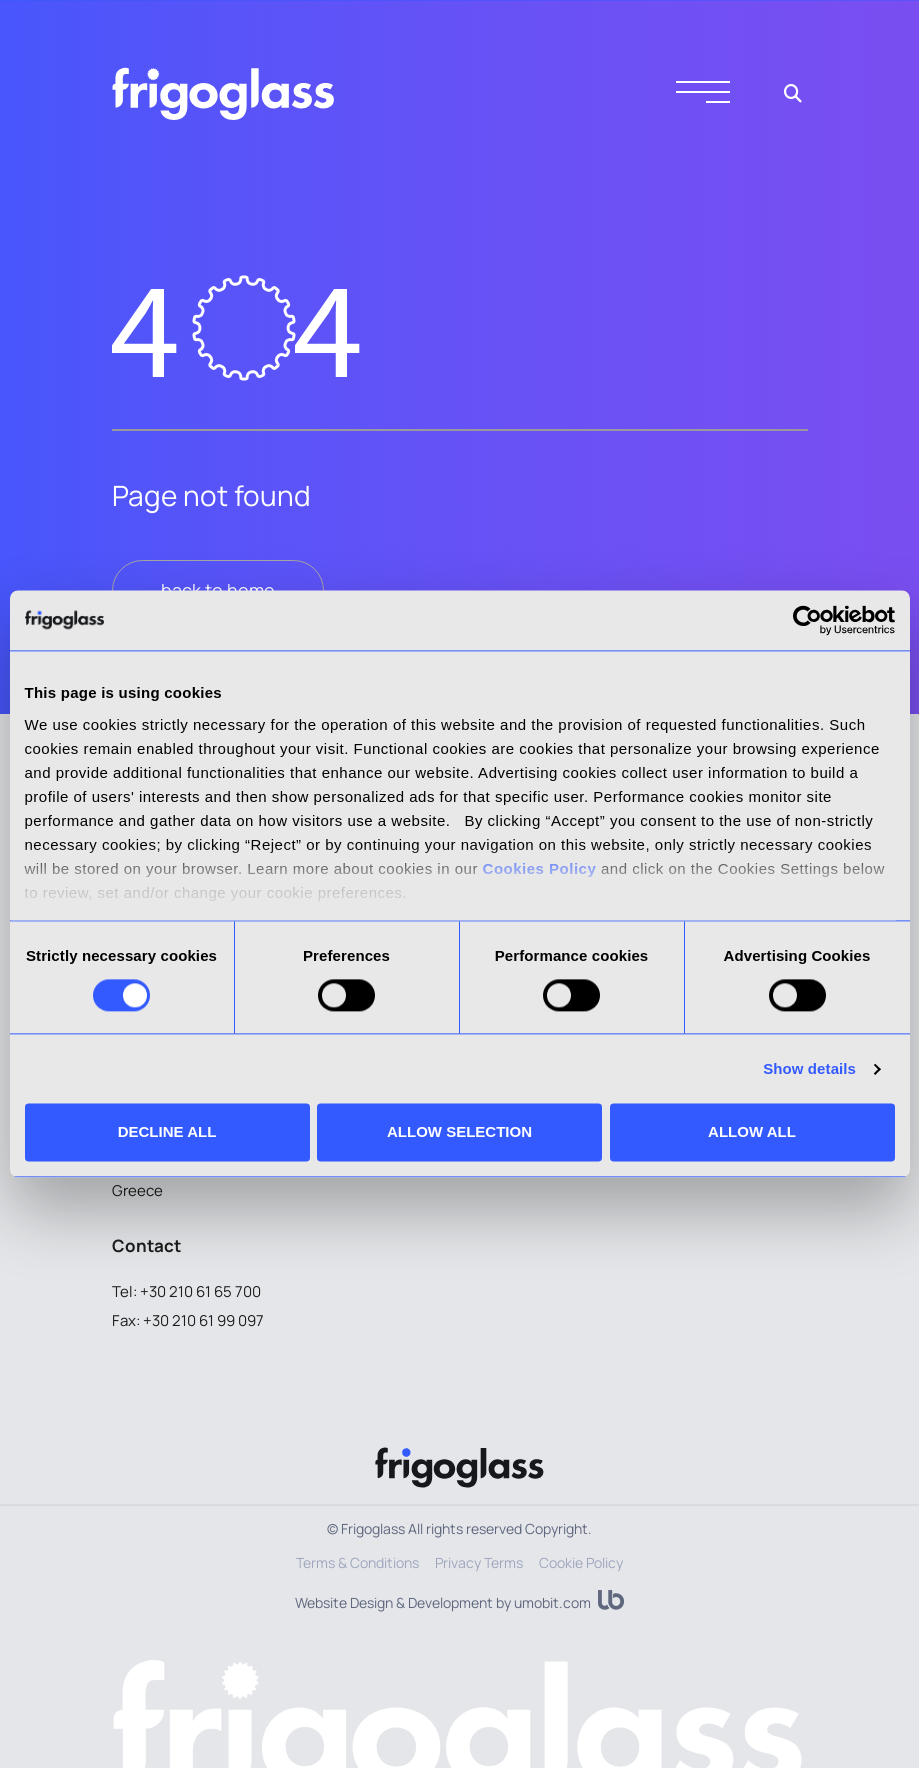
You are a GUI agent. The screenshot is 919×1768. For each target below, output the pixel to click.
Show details (809, 1068)
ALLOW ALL (752, 1132)
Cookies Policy (540, 868)
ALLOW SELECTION (459, 1132)
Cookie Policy (581, 1562)
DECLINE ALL (167, 1132)
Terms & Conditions (357, 1562)
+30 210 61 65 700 (200, 1291)
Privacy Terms (479, 1562)
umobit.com (552, 1603)
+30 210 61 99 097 (203, 1320)
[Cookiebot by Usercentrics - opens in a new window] (807, 620)
